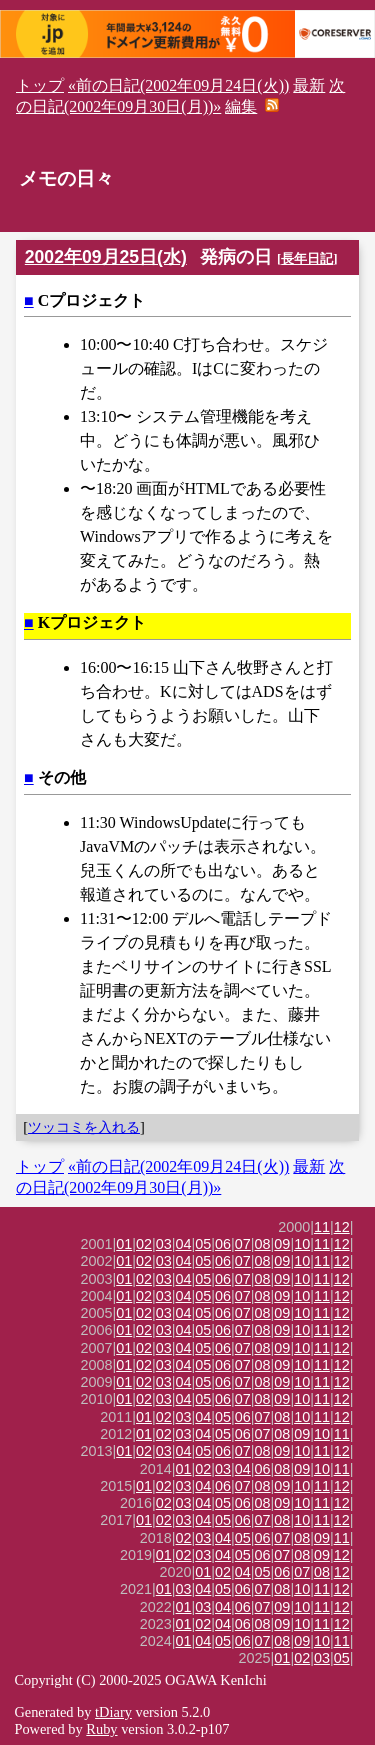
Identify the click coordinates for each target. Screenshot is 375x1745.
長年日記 (307, 258)
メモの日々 (66, 178)
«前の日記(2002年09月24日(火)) (178, 85)
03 (164, 1244)
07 (243, 1244)
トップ (40, 85)
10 (302, 1244)
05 (203, 1244)
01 (124, 1244)
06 (223, 1244)
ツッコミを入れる (84, 1127)
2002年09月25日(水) (106, 257)
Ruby (101, 1729)
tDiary (113, 1712)
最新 (309, 85)
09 (282, 1244)
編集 (241, 106)
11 (322, 1227)
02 (144, 1244)
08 (263, 1244)
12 (342, 1227)
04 (184, 1244)
